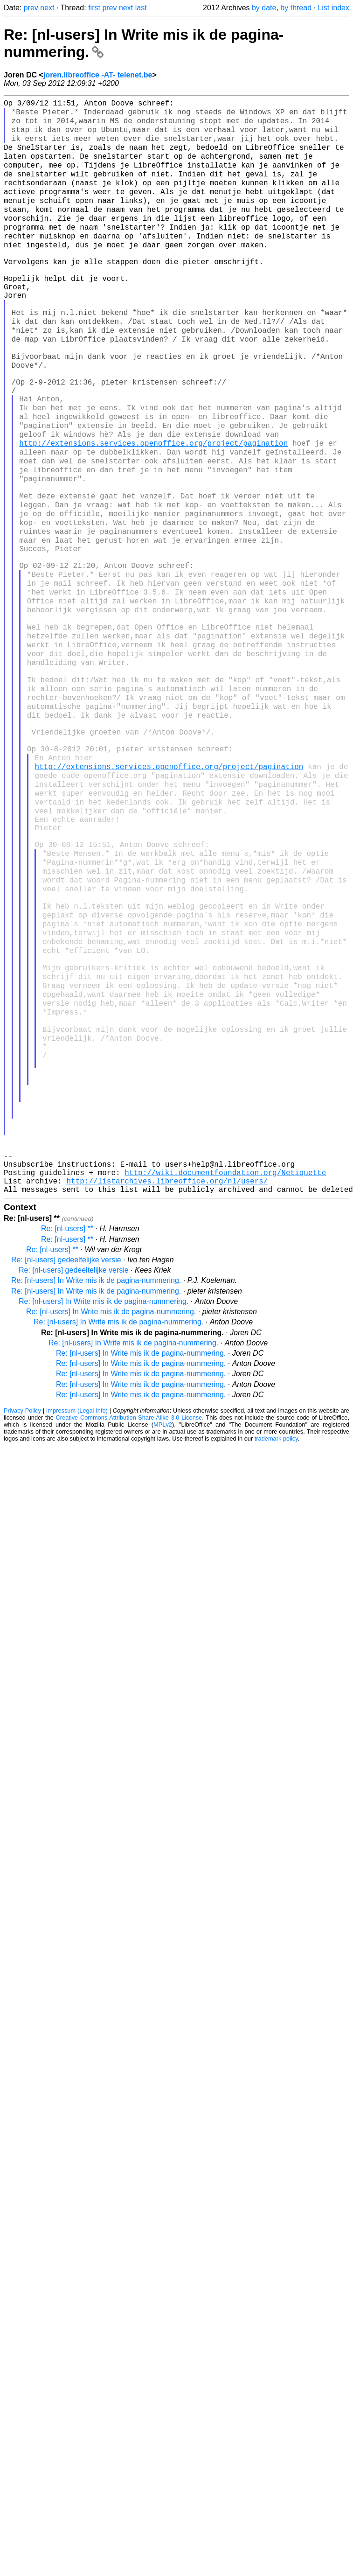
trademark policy (276, 1637)
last (141, 8)
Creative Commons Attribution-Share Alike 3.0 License (129, 1616)
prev (31, 8)
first (94, 8)
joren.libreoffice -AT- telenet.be (97, 75)
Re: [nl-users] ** (67, 1427)
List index (333, 8)
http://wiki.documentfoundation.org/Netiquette (225, 1367)
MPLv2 (162, 1623)
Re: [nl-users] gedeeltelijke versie (66, 1459)
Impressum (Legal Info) (77, 1609)
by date (264, 8)
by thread (295, 8)
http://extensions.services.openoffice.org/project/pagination (153, 505)
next (47, 8)
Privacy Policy (22, 1609)
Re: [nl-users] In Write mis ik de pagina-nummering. (96, 1479)
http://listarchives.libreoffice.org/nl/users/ (167, 1377)
